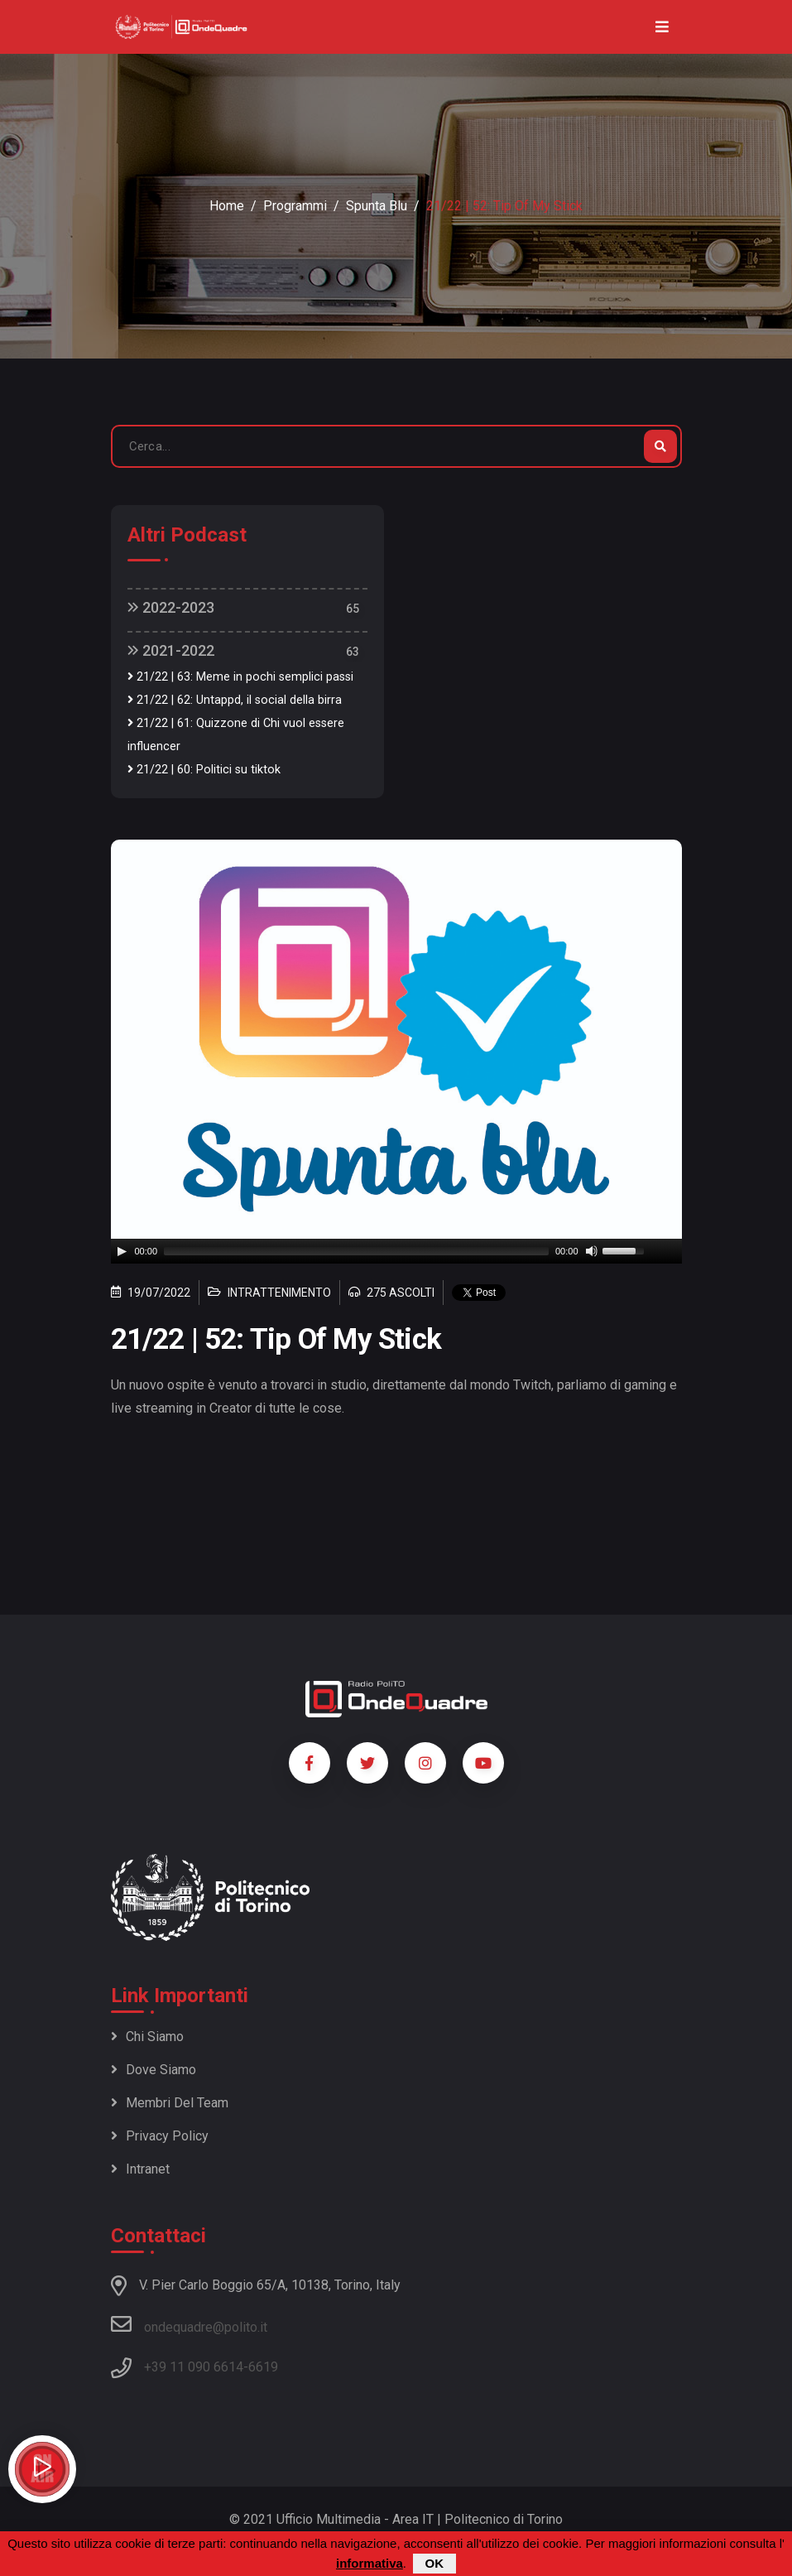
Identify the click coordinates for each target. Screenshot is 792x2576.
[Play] (121, 1251)
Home (226, 206)
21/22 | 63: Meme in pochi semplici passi (240, 677)
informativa (369, 2563)
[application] (396, 1251)
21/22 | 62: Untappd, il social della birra (234, 700)
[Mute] (591, 1251)
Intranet (140, 2169)
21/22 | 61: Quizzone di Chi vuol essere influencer (235, 735)
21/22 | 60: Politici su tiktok (204, 770)
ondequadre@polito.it (189, 2324)
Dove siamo (153, 2070)
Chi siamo (147, 2036)
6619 (263, 2367)
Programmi (295, 206)
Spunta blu (376, 206)
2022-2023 (170, 607)
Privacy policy (160, 2136)
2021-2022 (170, 650)
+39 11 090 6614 (193, 2367)
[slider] (356, 1251)
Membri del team (169, 2103)
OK (434, 2563)
